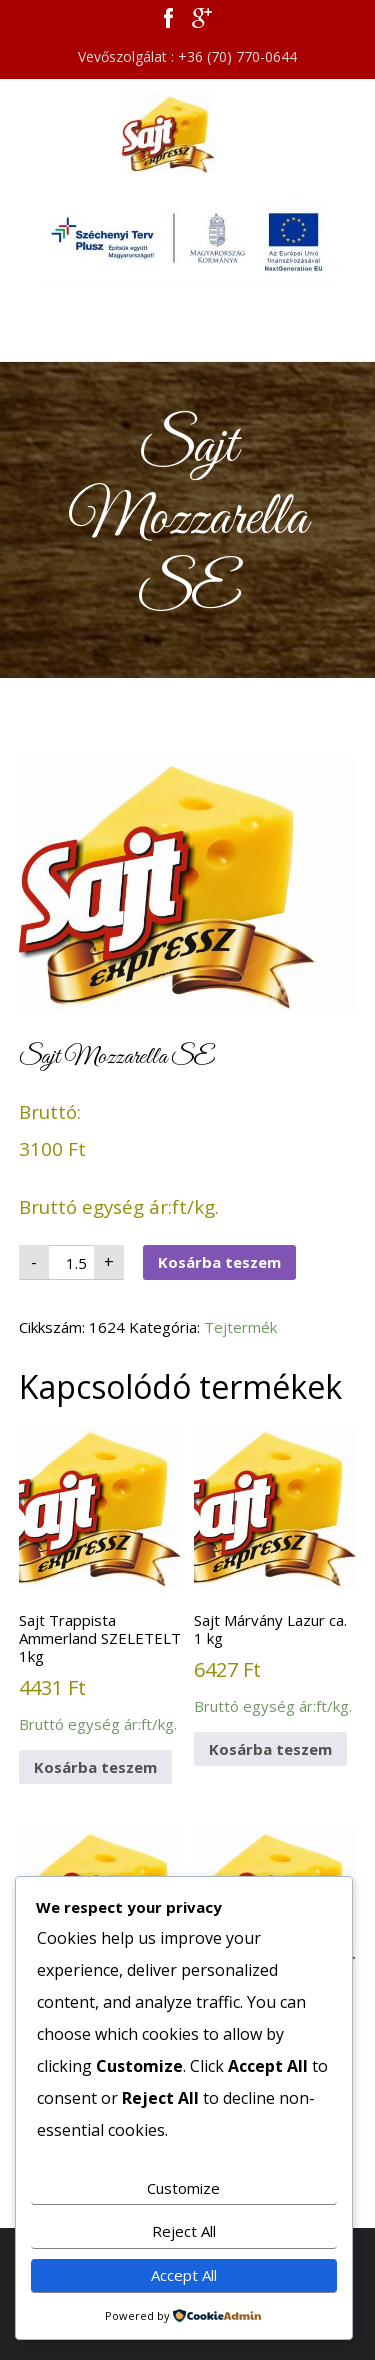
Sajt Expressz (188, 134)
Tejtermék (240, 1327)
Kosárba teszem (219, 1262)
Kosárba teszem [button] (95, 1767)
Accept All (184, 2275)
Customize (183, 2188)
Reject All (184, 2231)
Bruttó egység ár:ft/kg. (100, 1580)
